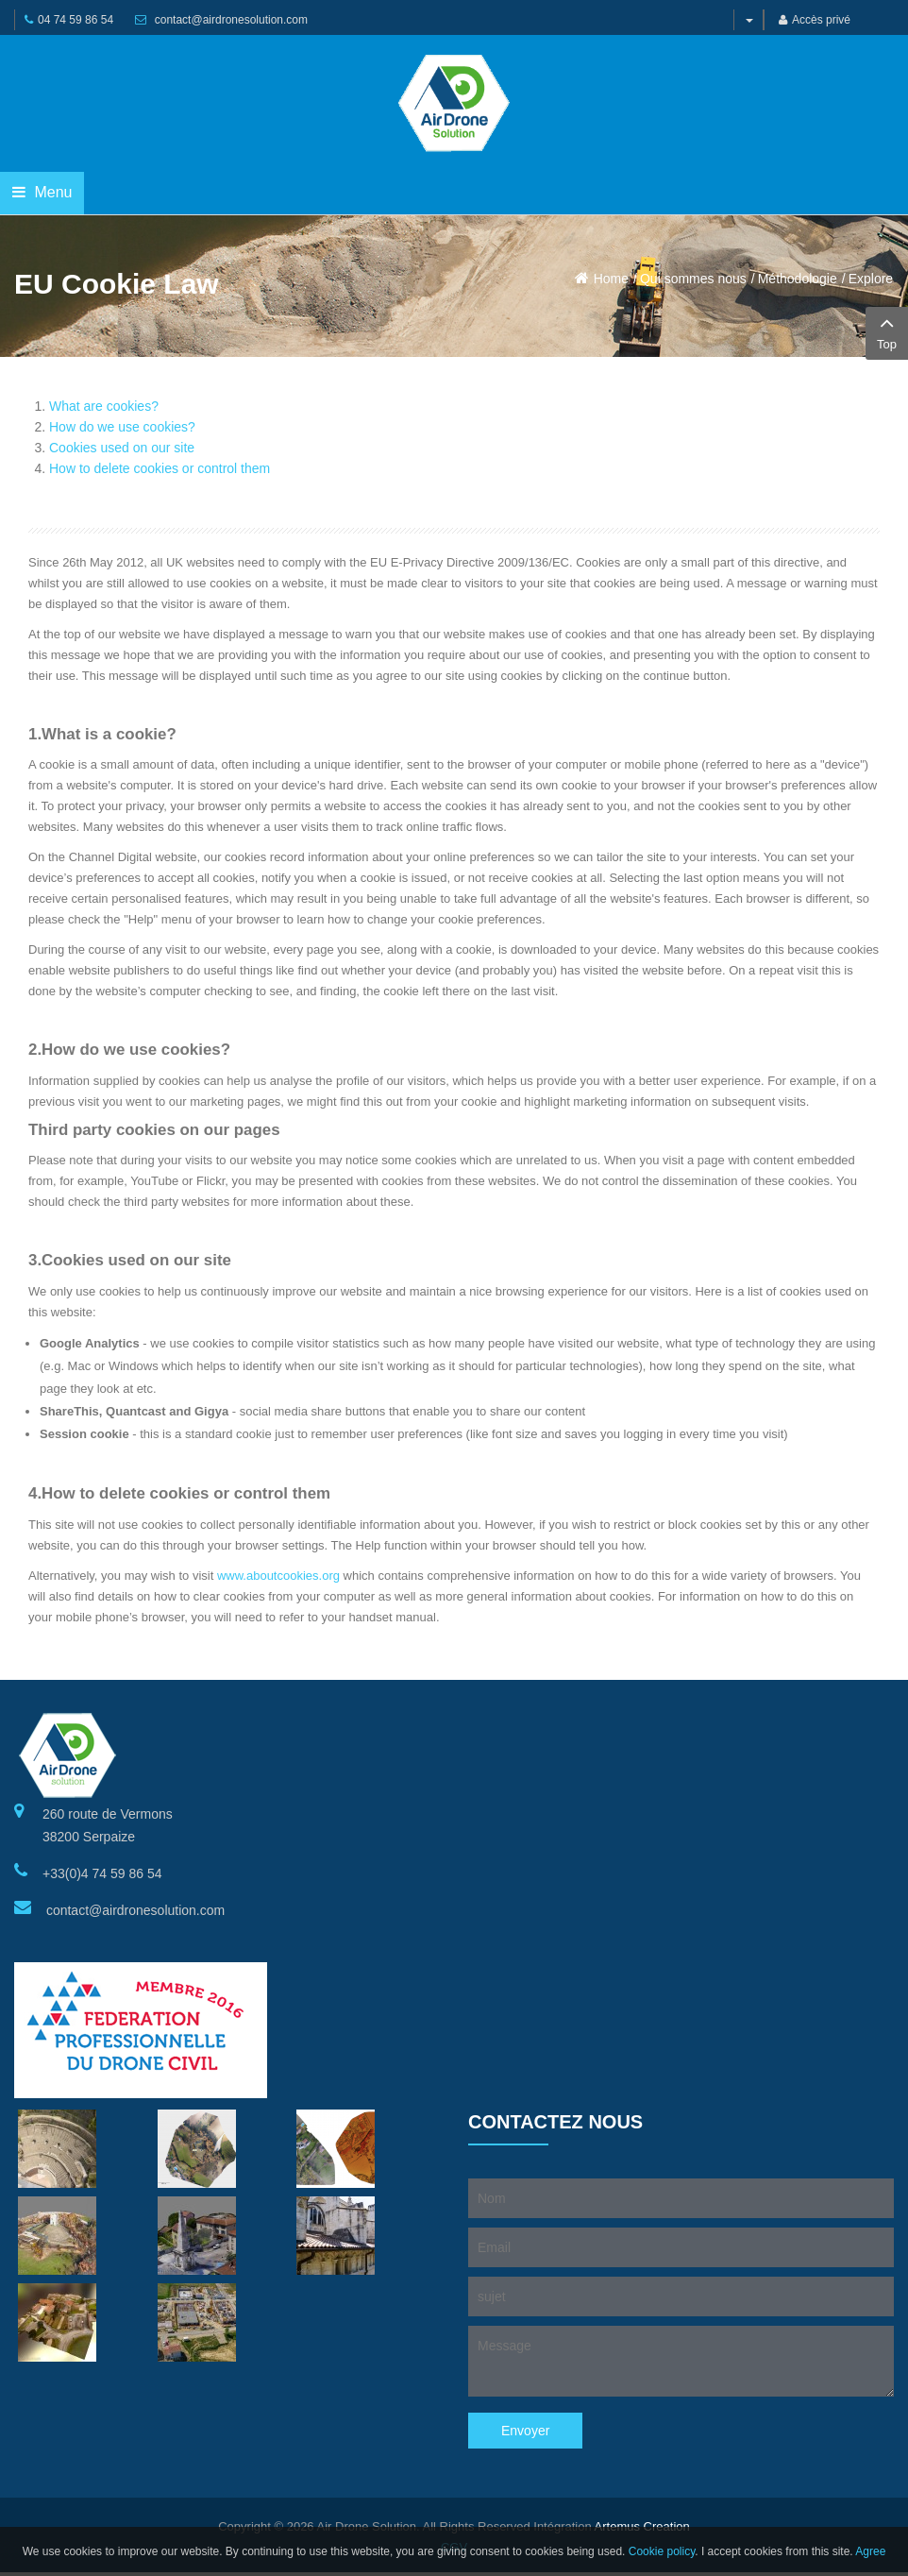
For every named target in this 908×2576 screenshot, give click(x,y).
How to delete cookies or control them (159, 468)
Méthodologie (797, 278)
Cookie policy (662, 2551)
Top (887, 331)
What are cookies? (104, 406)
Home (611, 278)
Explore (871, 278)
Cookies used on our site (121, 447)
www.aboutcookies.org (278, 1575)
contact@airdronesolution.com (231, 19)
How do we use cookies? (122, 426)
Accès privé (814, 19)
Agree (870, 2551)
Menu (42, 192)
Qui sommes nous (693, 278)
